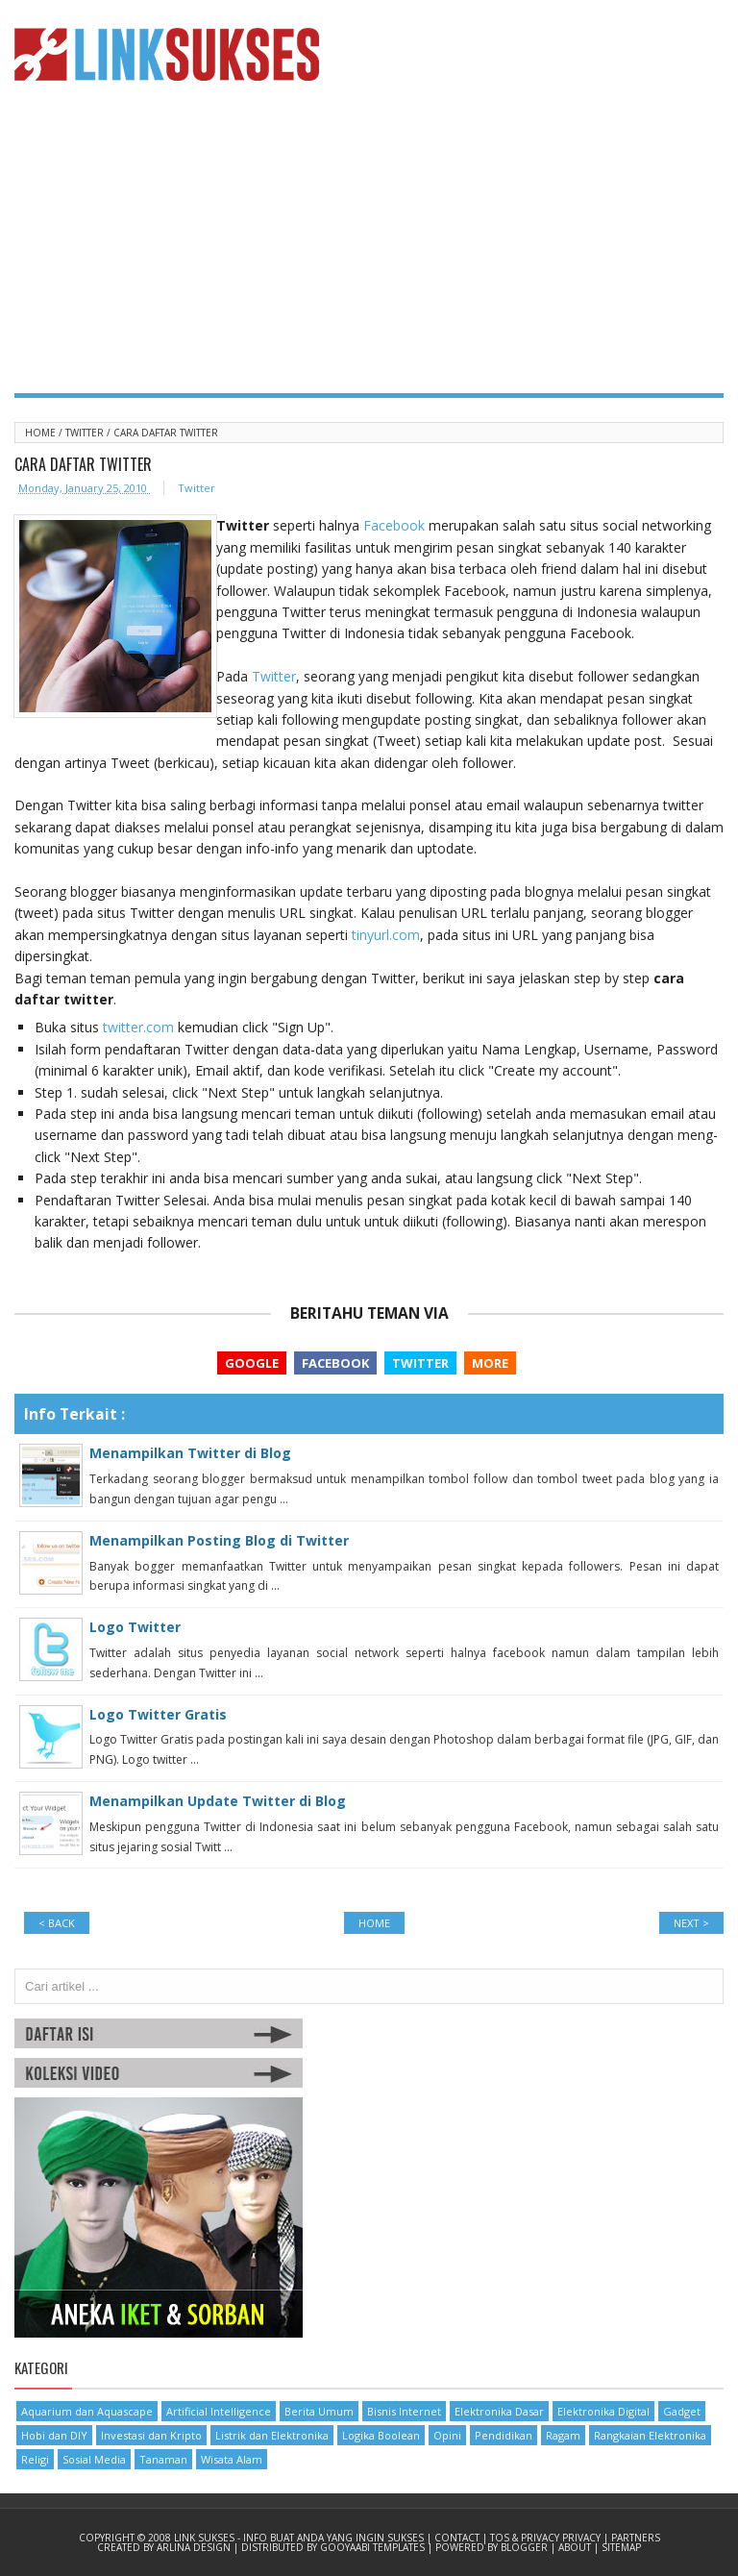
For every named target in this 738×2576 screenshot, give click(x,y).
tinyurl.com (386, 935)
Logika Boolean (381, 2435)
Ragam (563, 2435)
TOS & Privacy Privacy (546, 2537)
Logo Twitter (135, 1627)
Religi (35, 2459)
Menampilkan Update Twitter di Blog (217, 1801)
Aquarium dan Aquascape (87, 2411)
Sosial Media (94, 2459)
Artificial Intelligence (218, 2411)
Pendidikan (503, 2435)
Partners (635, 2537)
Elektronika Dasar (499, 2411)
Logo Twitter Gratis (158, 1714)
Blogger (526, 2547)
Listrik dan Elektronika (272, 2435)
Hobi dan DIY (54, 2435)
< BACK (56, 1923)
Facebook (394, 525)
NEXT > (691, 1923)
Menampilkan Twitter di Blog (190, 1453)
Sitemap (621, 2547)
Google (252, 1363)
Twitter (86, 432)
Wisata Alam (231, 2459)
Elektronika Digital (603, 2411)
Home (42, 432)
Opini (447, 2435)
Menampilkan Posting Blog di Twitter (219, 1540)
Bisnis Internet (404, 2411)
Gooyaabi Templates (374, 2547)
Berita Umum (319, 2411)
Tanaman (163, 2459)
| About (572, 2547)
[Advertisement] (369, 249)
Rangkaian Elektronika (650, 2435)
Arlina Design (195, 2547)
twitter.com (138, 1027)
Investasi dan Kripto (151, 2435)
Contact (458, 2537)
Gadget (682, 2411)
